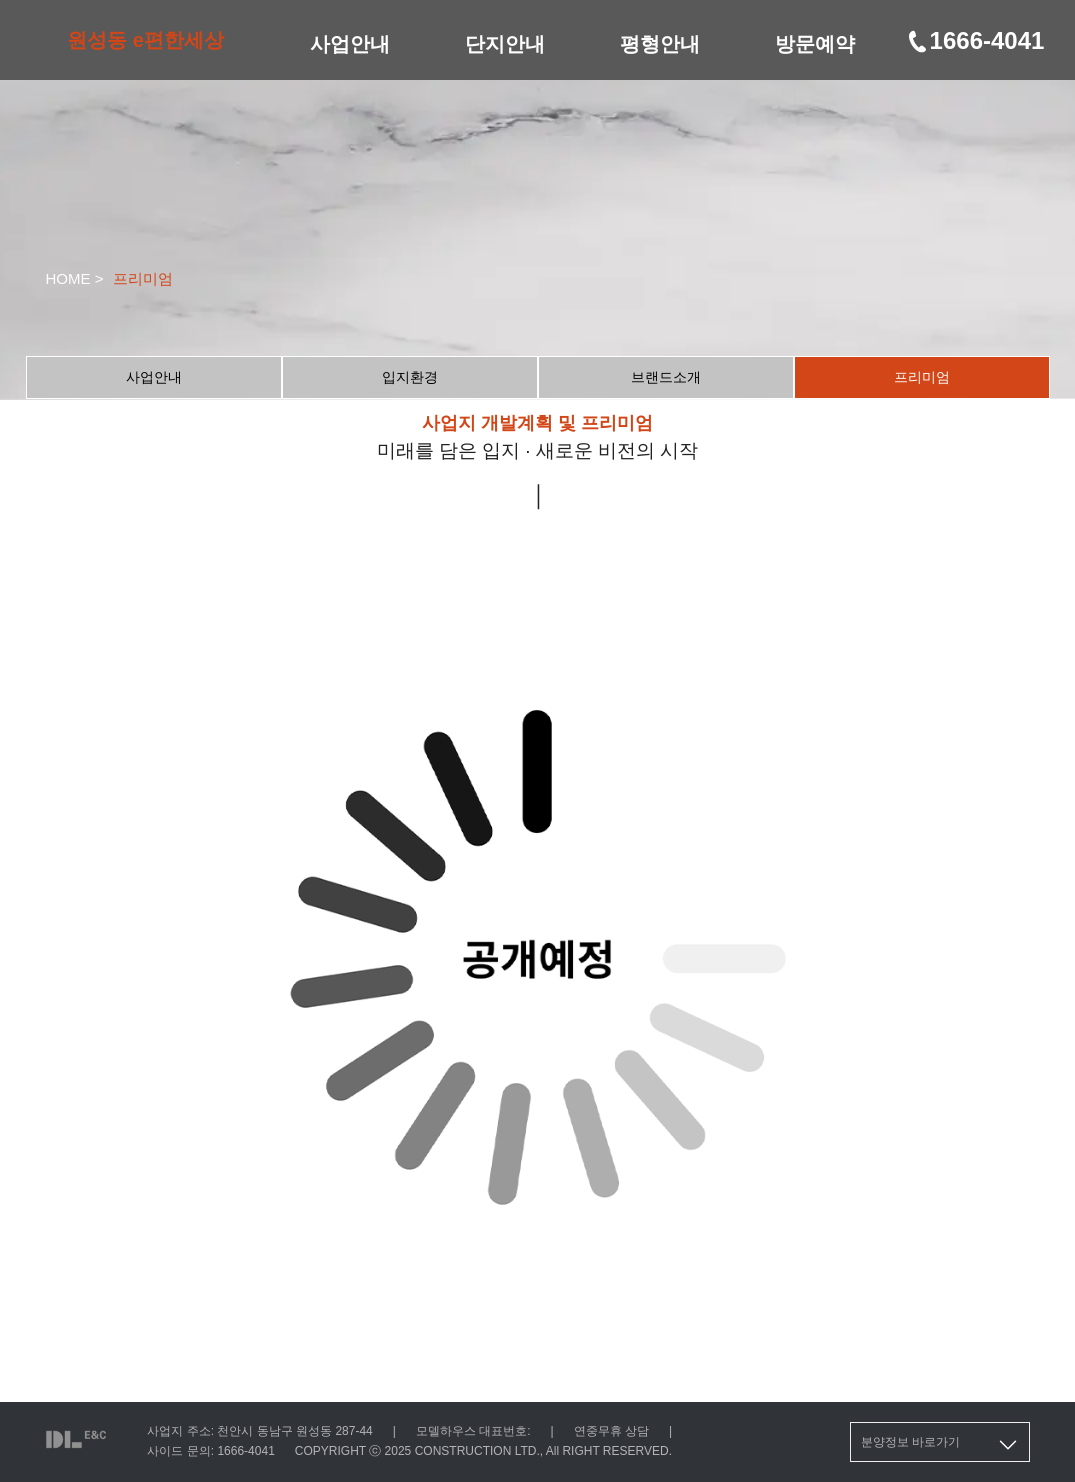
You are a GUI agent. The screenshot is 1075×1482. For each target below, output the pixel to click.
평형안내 (660, 44)
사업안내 (350, 44)
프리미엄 (922, 377)
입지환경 (410, 377)
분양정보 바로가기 (940, 1445)
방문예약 (815, 44)
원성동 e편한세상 (145, 40)
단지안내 (505, 44)
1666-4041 (975, 40)
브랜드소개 (666, 377)
